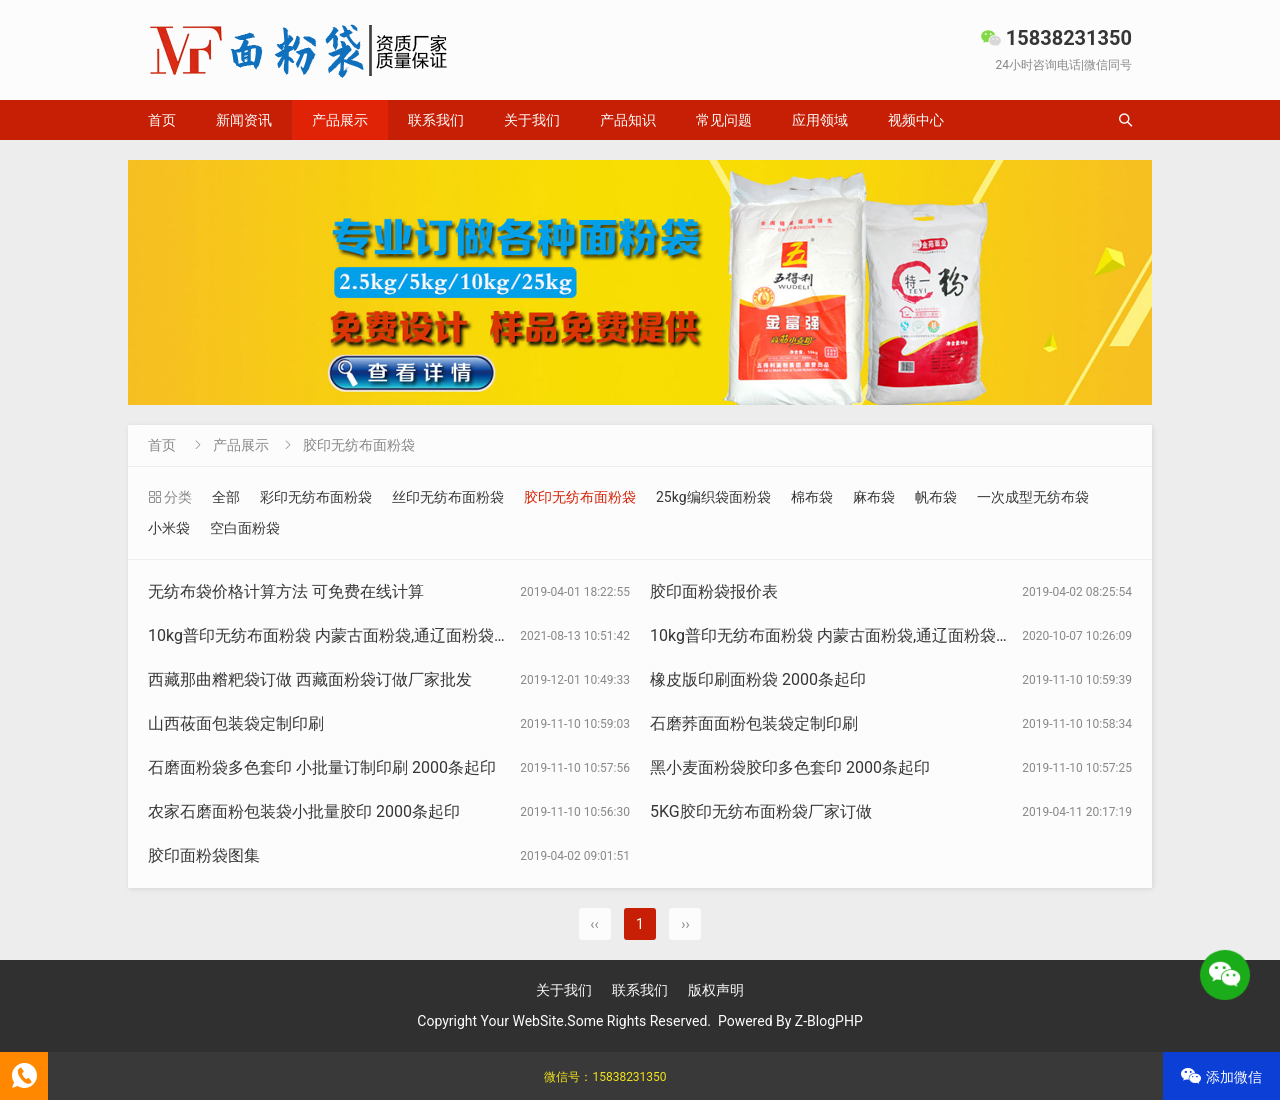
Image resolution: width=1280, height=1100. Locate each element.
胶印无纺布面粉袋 (359, 445)
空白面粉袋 (245, 528)
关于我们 (532, 120)
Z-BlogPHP (829, 1021)
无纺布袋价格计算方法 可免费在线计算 (286, 591)
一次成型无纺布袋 (1033, 497)
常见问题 (724, 120)
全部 (226, 497)
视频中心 (916, 120)
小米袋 (169, 528)
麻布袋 (874, 497)
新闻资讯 (244, 120)
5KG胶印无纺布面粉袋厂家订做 (761, 811)
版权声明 (716, 990)
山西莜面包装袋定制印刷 (236, 723)
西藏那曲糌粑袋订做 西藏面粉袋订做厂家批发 (310, 679)
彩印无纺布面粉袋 (316, 497)
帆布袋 (936, 497)
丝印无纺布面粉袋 (448, 497)
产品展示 (340, 120)
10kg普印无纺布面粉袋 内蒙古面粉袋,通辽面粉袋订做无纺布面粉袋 (385, 635)
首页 (162, 120)
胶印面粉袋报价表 (714, 591)
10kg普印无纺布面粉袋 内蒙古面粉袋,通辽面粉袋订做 (839, 635)
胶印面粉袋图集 (204, 855)
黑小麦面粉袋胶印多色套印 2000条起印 (790, 767)
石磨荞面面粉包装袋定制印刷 (754, 723)
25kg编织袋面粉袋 (713, 497)
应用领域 (820, 120)
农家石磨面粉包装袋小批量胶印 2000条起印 (304, 811)
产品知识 (628, 120)
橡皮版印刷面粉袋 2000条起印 (758, 679)
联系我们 (436, 120)
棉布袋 (812, 497)
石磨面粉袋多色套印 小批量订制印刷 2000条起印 (322, 767)
